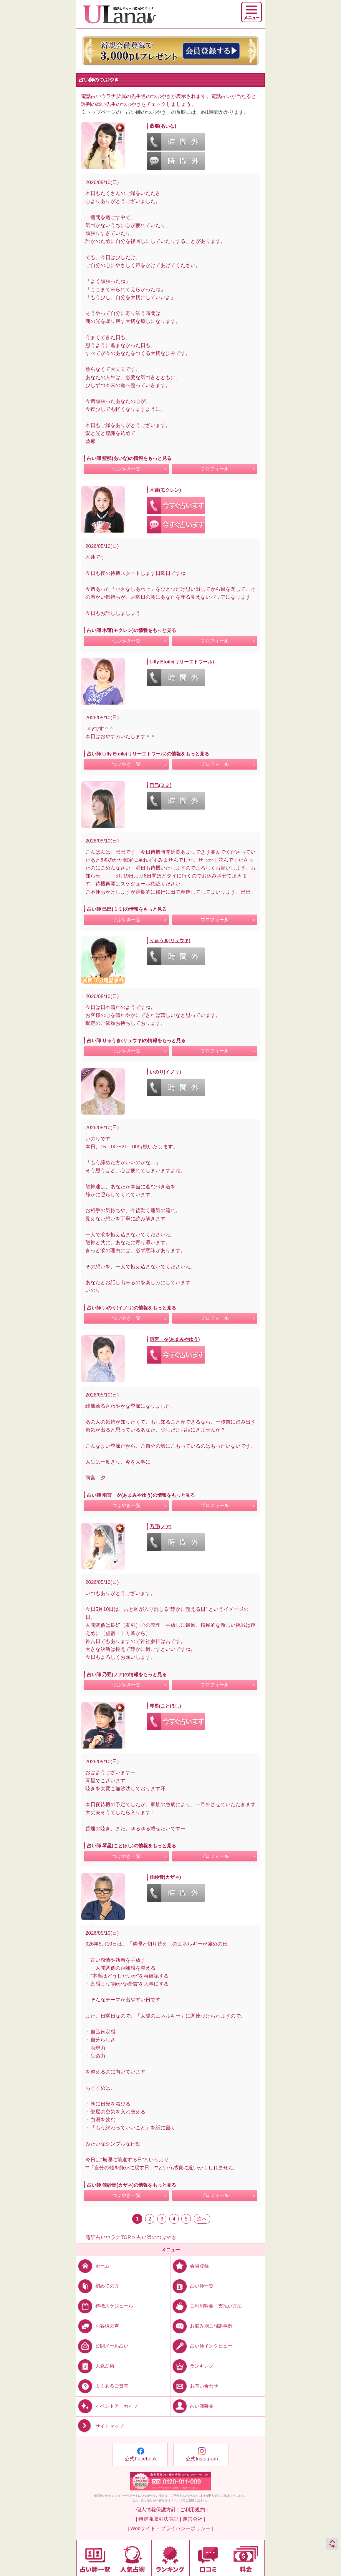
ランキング (192, 2365)
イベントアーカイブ (107, 2405)
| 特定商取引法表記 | (158, 2519)
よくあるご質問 (102, 2385)
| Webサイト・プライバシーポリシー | (170, 2528)
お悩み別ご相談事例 (201, 2325)
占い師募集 (192, 2405)
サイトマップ (100, 2426)
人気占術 (95, 2365)
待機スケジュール (104, 2305)
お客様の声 (97, 2325)
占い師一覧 (192, 2285)
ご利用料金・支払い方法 (206, 2305)
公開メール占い (102, 2345)
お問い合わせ (194, 2385)
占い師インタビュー (201, 2345)
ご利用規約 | (194, 2509)
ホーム (93, 2265)
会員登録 (190, 2265)
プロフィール (215, 468)
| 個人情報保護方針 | (155, 2509)
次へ (202, 2219)
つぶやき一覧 (126, 468)
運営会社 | (194, 2519)
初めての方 (97, 2285)
